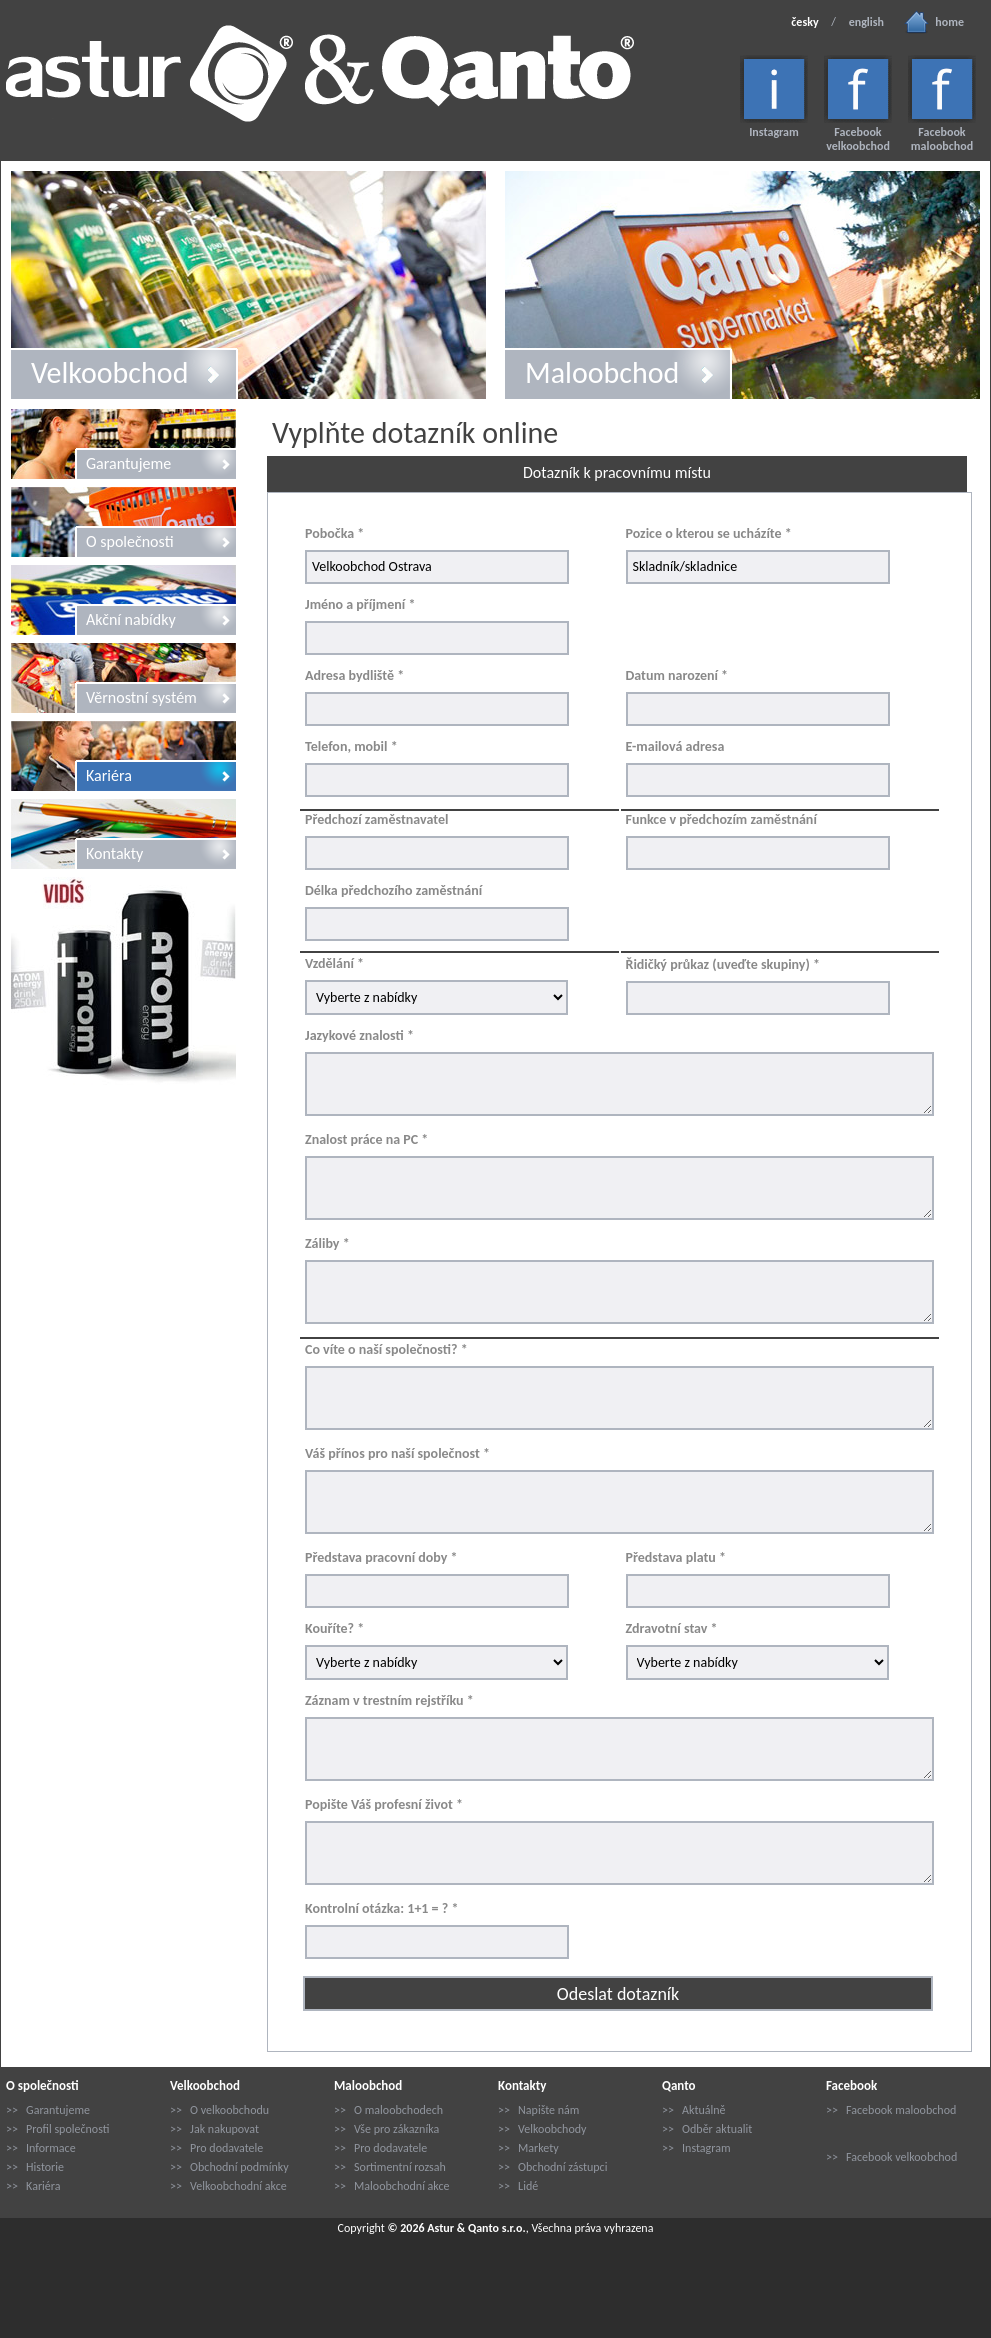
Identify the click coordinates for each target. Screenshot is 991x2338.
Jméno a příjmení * (360, 604)
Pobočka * (334, 533)
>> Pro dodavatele (216, 2148)
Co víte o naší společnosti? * (386, 1349)
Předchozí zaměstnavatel (376, 819)
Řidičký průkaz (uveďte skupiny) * (723, 964)
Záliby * (327, 1243)
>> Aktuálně (694, 2110)
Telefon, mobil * (351, 746)
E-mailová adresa (675, 746)
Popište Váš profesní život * (384, 1804)
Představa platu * (676, 1557)
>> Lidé (518, 2186)
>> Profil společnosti (57, 2129)
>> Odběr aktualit (707, 2129)
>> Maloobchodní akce (392, 2186)
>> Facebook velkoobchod (891, 2157)
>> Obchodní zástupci (552, 2167)
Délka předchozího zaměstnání (393, 890)
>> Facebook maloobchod (891, 2110)
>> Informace (41, 2148)
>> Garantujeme (48, 2110)
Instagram (774, 132)
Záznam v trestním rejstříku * (389, 1700)
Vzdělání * (334, 963)
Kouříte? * (334, 1628)
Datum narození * (677, 675)
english (866, 22)
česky (804, 22)
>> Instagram (696, 2148)
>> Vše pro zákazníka (386, 2129)
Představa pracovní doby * (381, 1557)
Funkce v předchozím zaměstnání (721, 819)
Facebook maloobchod (942, 139)
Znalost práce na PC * (366, 1139)
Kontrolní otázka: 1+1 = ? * (381, 1908)
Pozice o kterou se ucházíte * (709, 533)
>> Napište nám (538, 2110)
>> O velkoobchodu (219, 2110)
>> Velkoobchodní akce (228, 2186)
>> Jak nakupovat (214, 2129)
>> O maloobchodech (388, 2110)
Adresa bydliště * (354, 675)
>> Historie (35, 2167)
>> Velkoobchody (542, 2129)
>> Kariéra (33, 2186)
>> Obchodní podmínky (229, 2167)
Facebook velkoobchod (858, 139)
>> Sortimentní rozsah (390, 2167)
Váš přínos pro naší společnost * (397, 1453)
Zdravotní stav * (672, 1628)
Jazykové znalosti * (359, 1035)
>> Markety (528, 2148)
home (949, 22)
